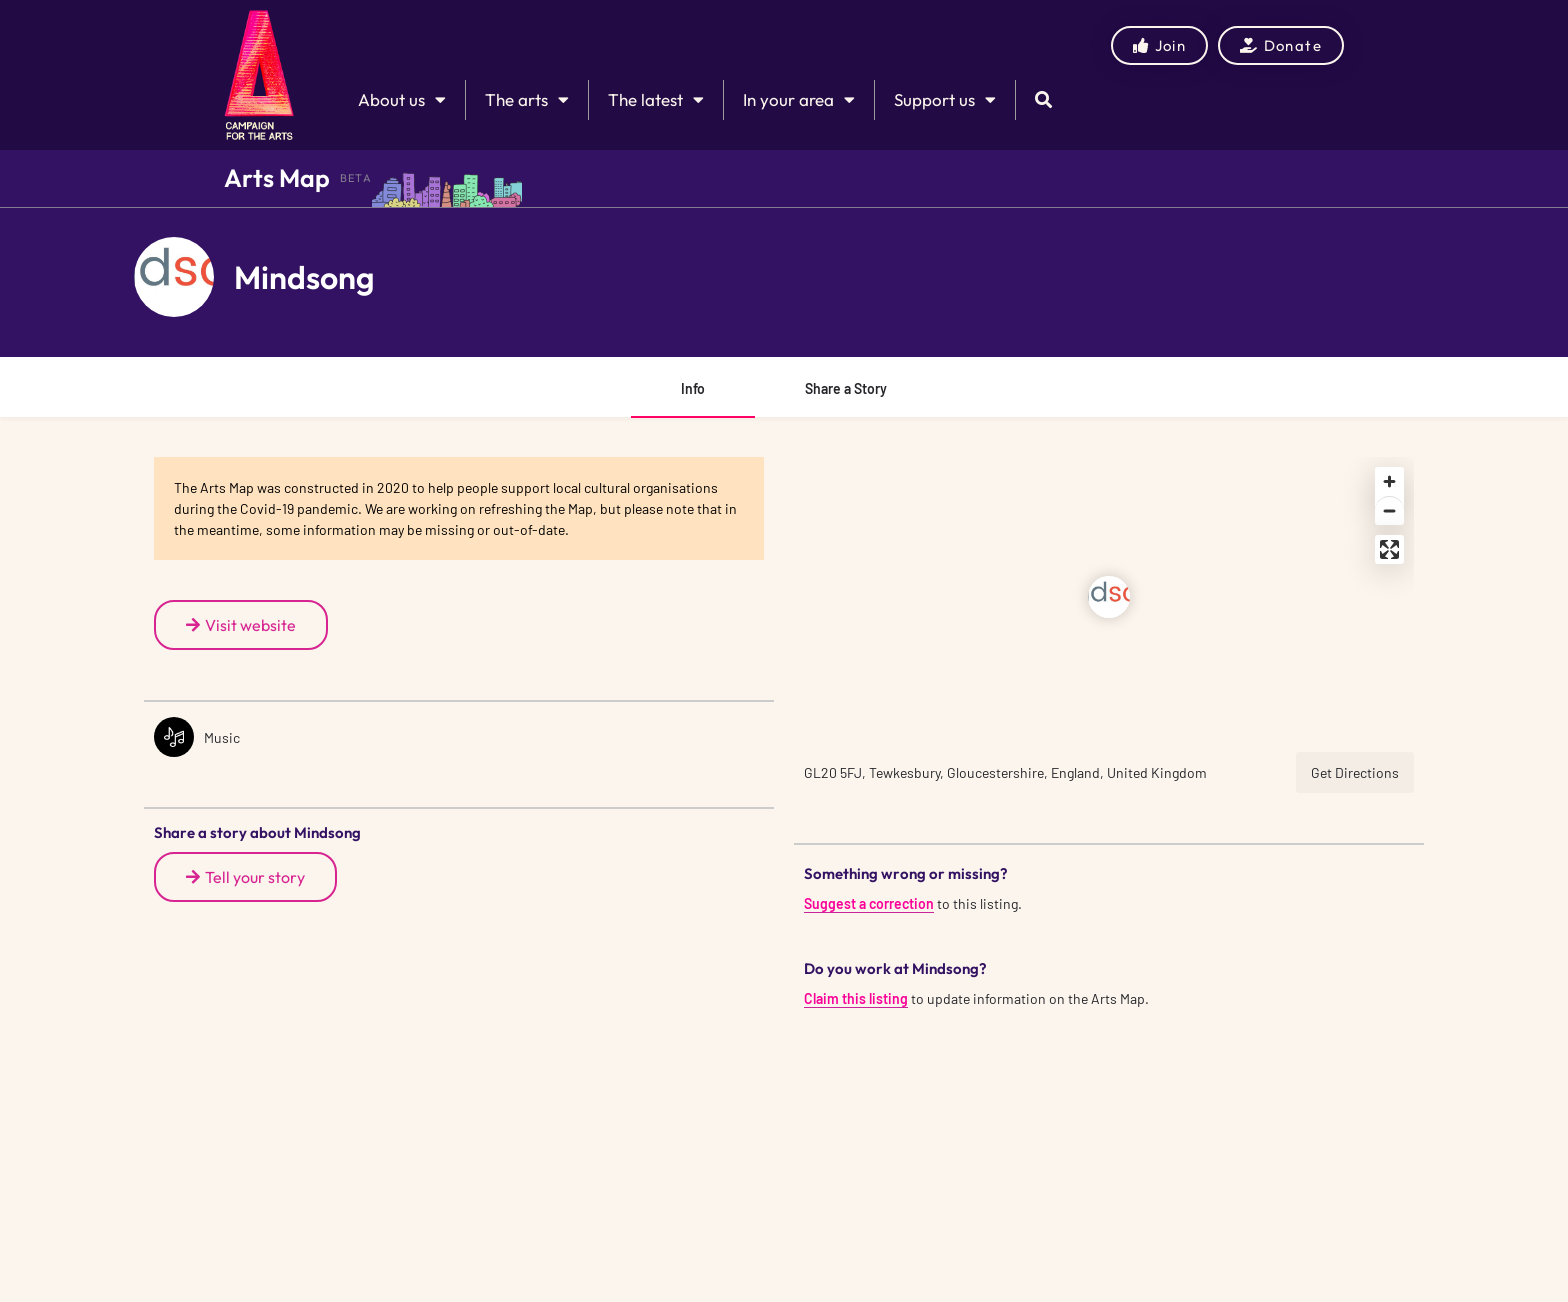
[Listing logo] (174, 277)
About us (402, 99)
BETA (356, 178)
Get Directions (1355, 772)
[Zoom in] (1389, 481)
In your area (799, 99)
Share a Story (846, 388)
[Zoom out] (1389, 510)
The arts (527, 99)
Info (693, 388)
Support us (945, 99)
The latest (656, 99)
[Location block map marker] (1109, 597)
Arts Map (277, 178)
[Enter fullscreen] (1389, 549)
